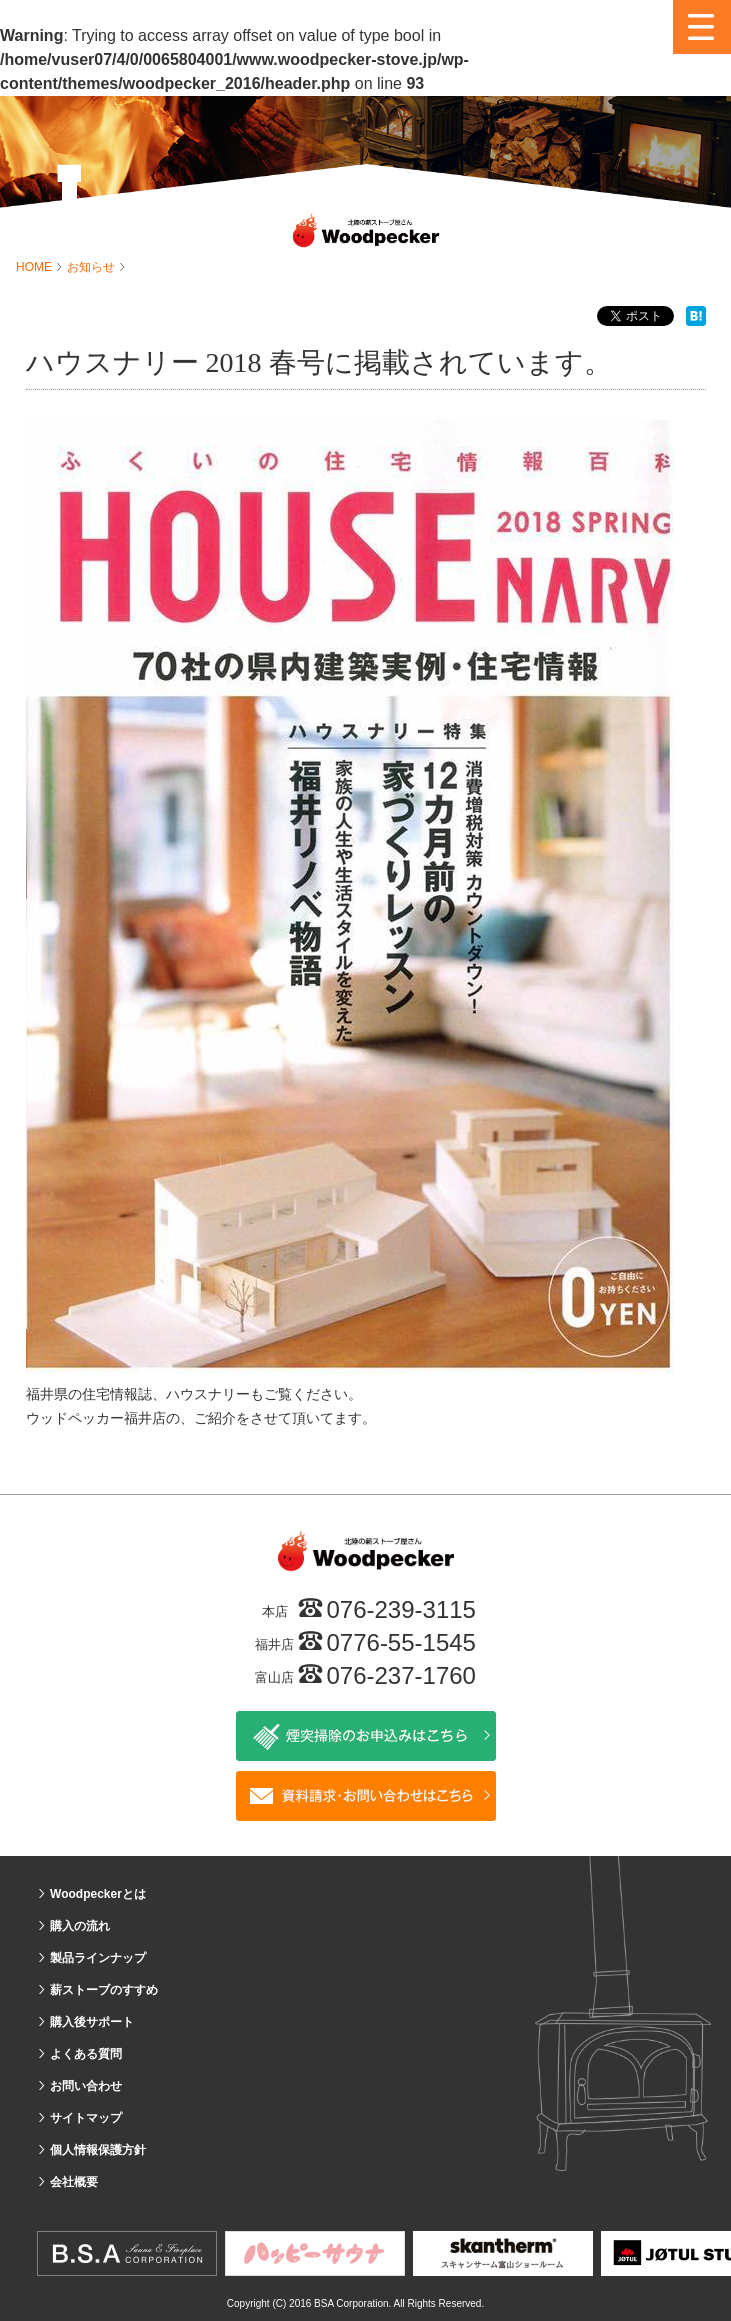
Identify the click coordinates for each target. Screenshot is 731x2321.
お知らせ (92, 267)
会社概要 (74, 2182)
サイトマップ (86, 2118)
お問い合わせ (86, 2086)
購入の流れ (80, 1926)
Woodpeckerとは (98, 1894)
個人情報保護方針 (98, 2150)
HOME (35, 267)
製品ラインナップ (98, 1958)
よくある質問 (86, 2054)
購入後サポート (92, 2022)
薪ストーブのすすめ (104, 1990)
